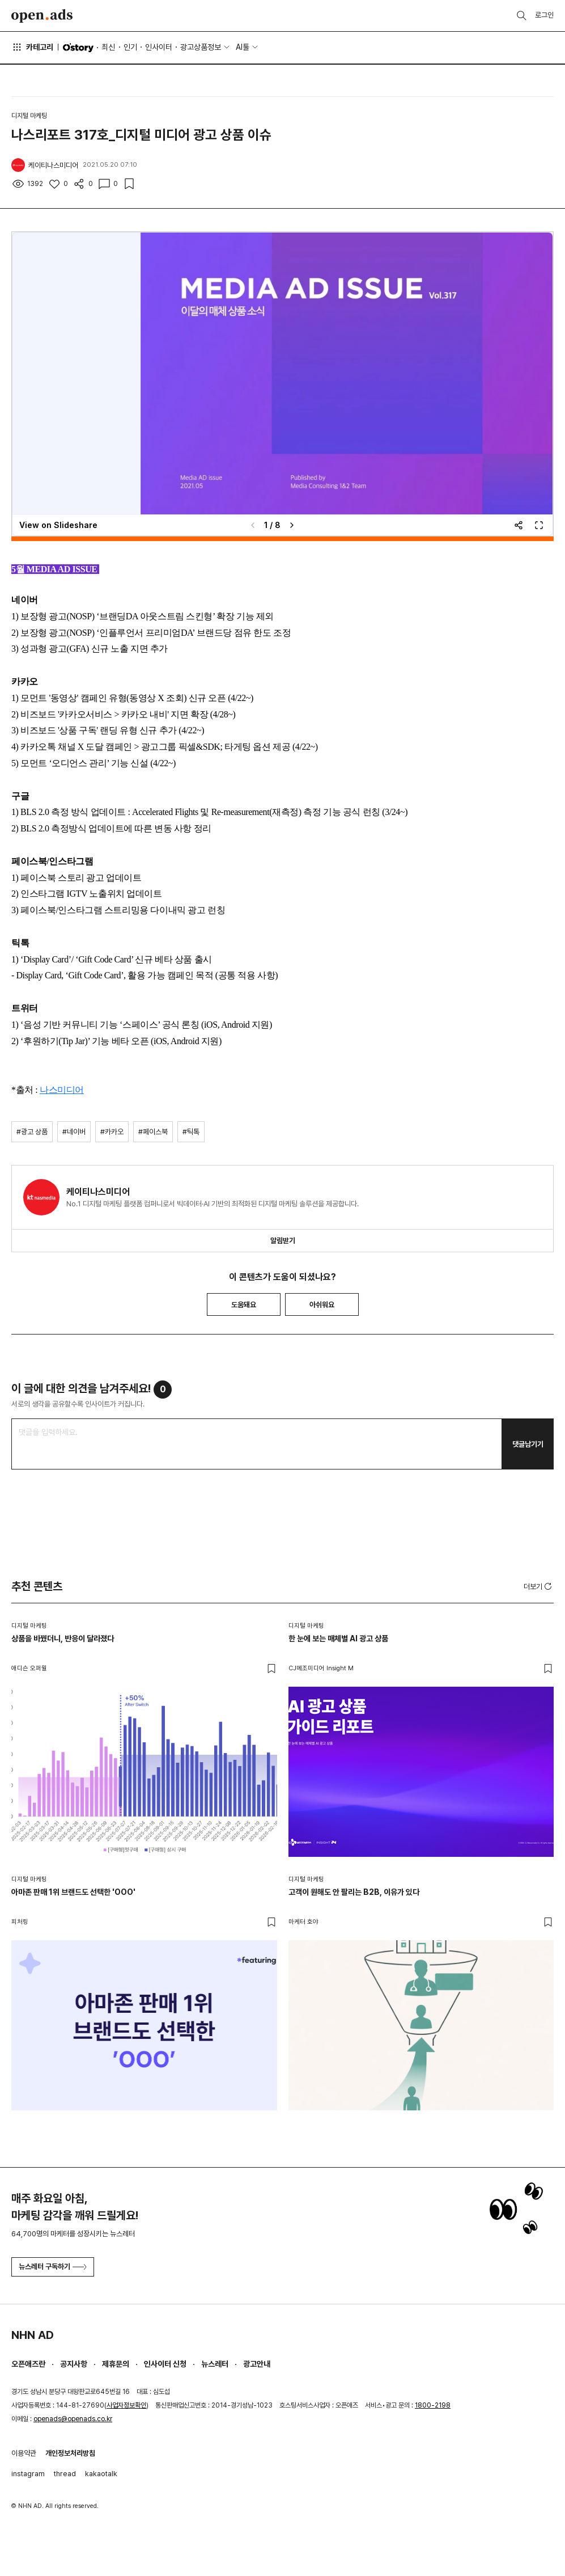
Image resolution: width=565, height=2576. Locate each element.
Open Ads (42, 16)
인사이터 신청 (165, 2363)
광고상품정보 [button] (200, 47)
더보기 (539, 1586)
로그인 (544, 15)
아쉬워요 (321, 1304)
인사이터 (158, 47)
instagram (28, 2473)
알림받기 (282, 1240)
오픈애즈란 (28, 2363)
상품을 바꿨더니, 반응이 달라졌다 (62, 1638)
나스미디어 (62, 1090)
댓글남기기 (527, 1444)
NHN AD (32, 2335)
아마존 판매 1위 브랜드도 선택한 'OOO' (73, 1892)
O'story (78, 47)
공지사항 (73, 2363)
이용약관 (23, 2453)
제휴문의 (115, 2363)
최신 (108, 47)
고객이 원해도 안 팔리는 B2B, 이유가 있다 (353, 1892)
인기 (130, 47)
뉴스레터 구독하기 (53, 2266)
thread (65, 2473)
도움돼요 (243, 1304)
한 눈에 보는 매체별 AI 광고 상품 (338, 1638)
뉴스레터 (214, 2363)
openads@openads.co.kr (72, 2419)
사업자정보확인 (126, 2405)
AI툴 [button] (242, 47)
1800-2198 (433, 2405)
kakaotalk (101, 2473)
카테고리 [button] (32, 47)
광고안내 (256, 2363)
